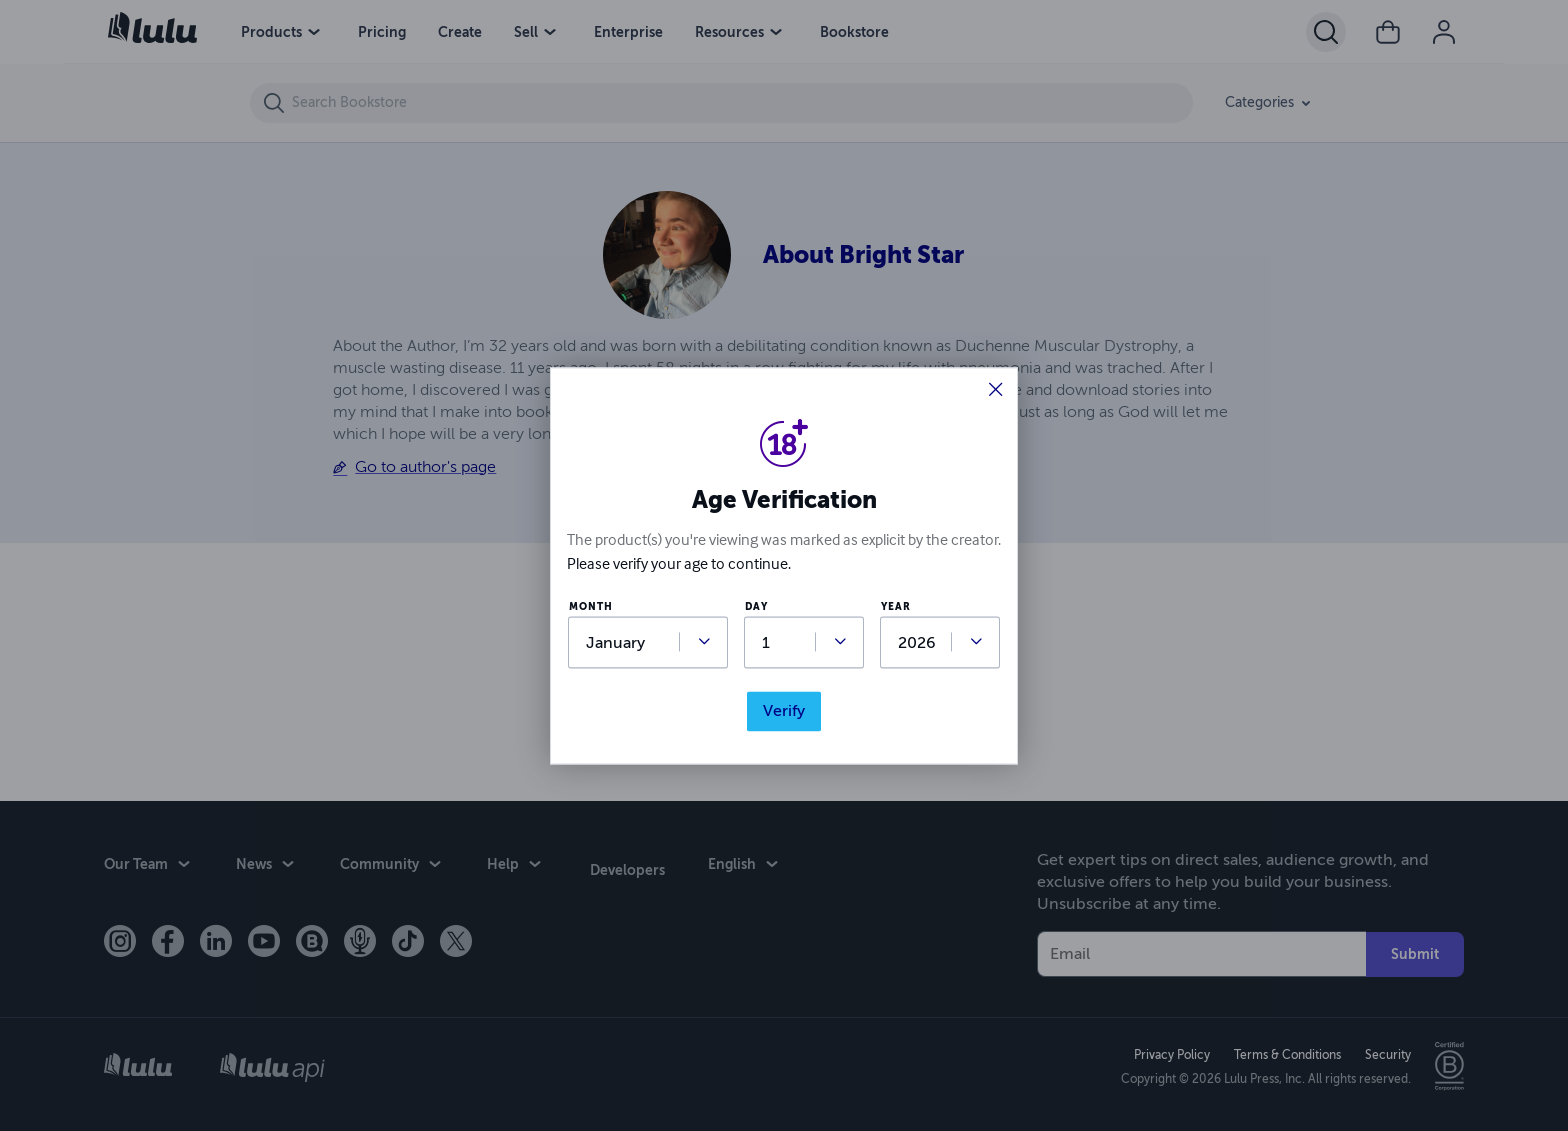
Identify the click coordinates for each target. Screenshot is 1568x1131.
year (896, 607)
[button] (996, 391)
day (756, 607)
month (591, 607)
